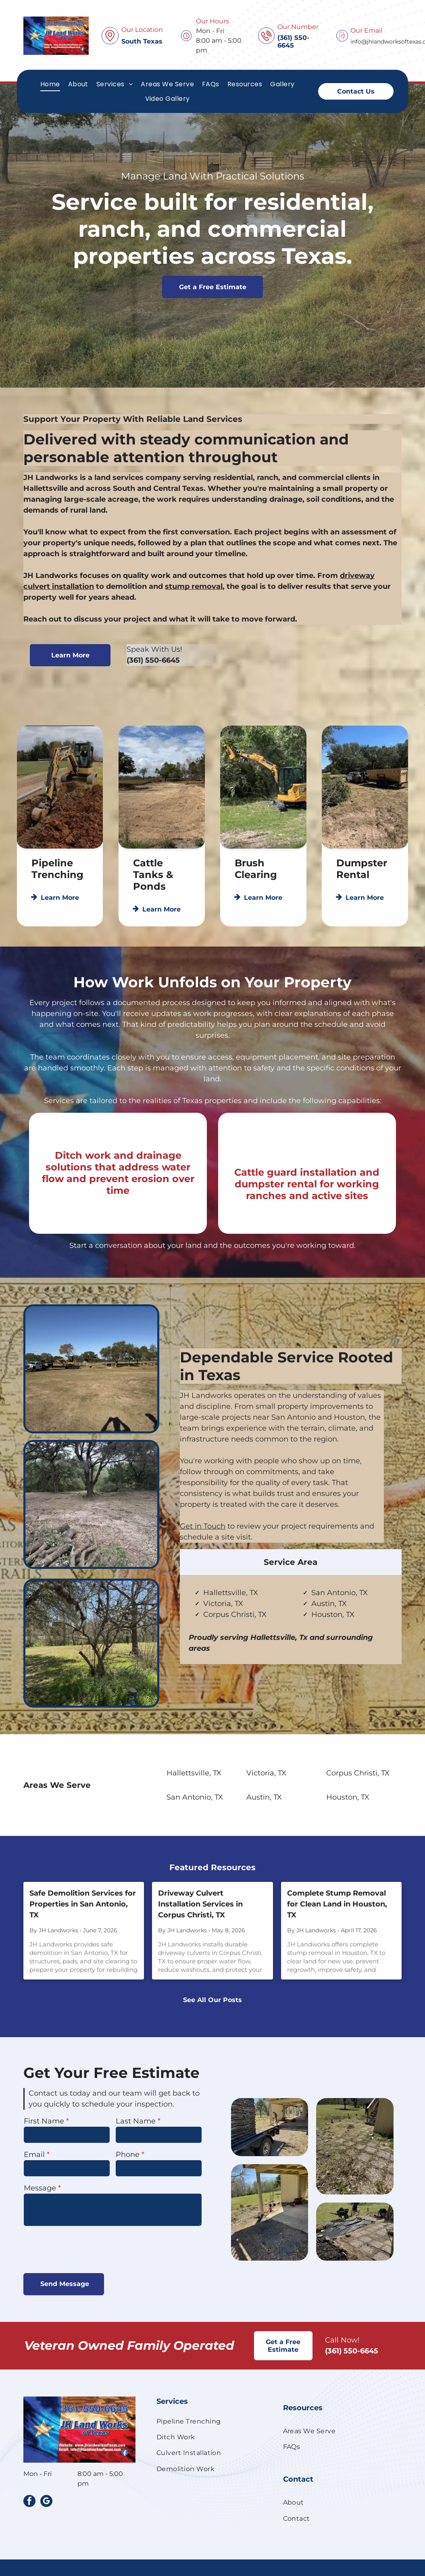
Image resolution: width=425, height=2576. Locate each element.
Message (40, 2188)
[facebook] (29, 2502)
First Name (44, 2121)
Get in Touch (202, 1526)
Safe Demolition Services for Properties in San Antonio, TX (82, 1904)
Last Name (136, 2121)
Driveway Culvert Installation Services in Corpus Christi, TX (200, 1904)
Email (34, 2154)
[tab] (291, 1619)
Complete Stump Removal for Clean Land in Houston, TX (337, 1904)
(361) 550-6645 (153, 699)
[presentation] (85, 2249)
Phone (128, 2154)
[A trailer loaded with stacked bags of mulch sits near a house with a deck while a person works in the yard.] (351, 2127)
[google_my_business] (46, 2502)
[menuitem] (50, 84)
